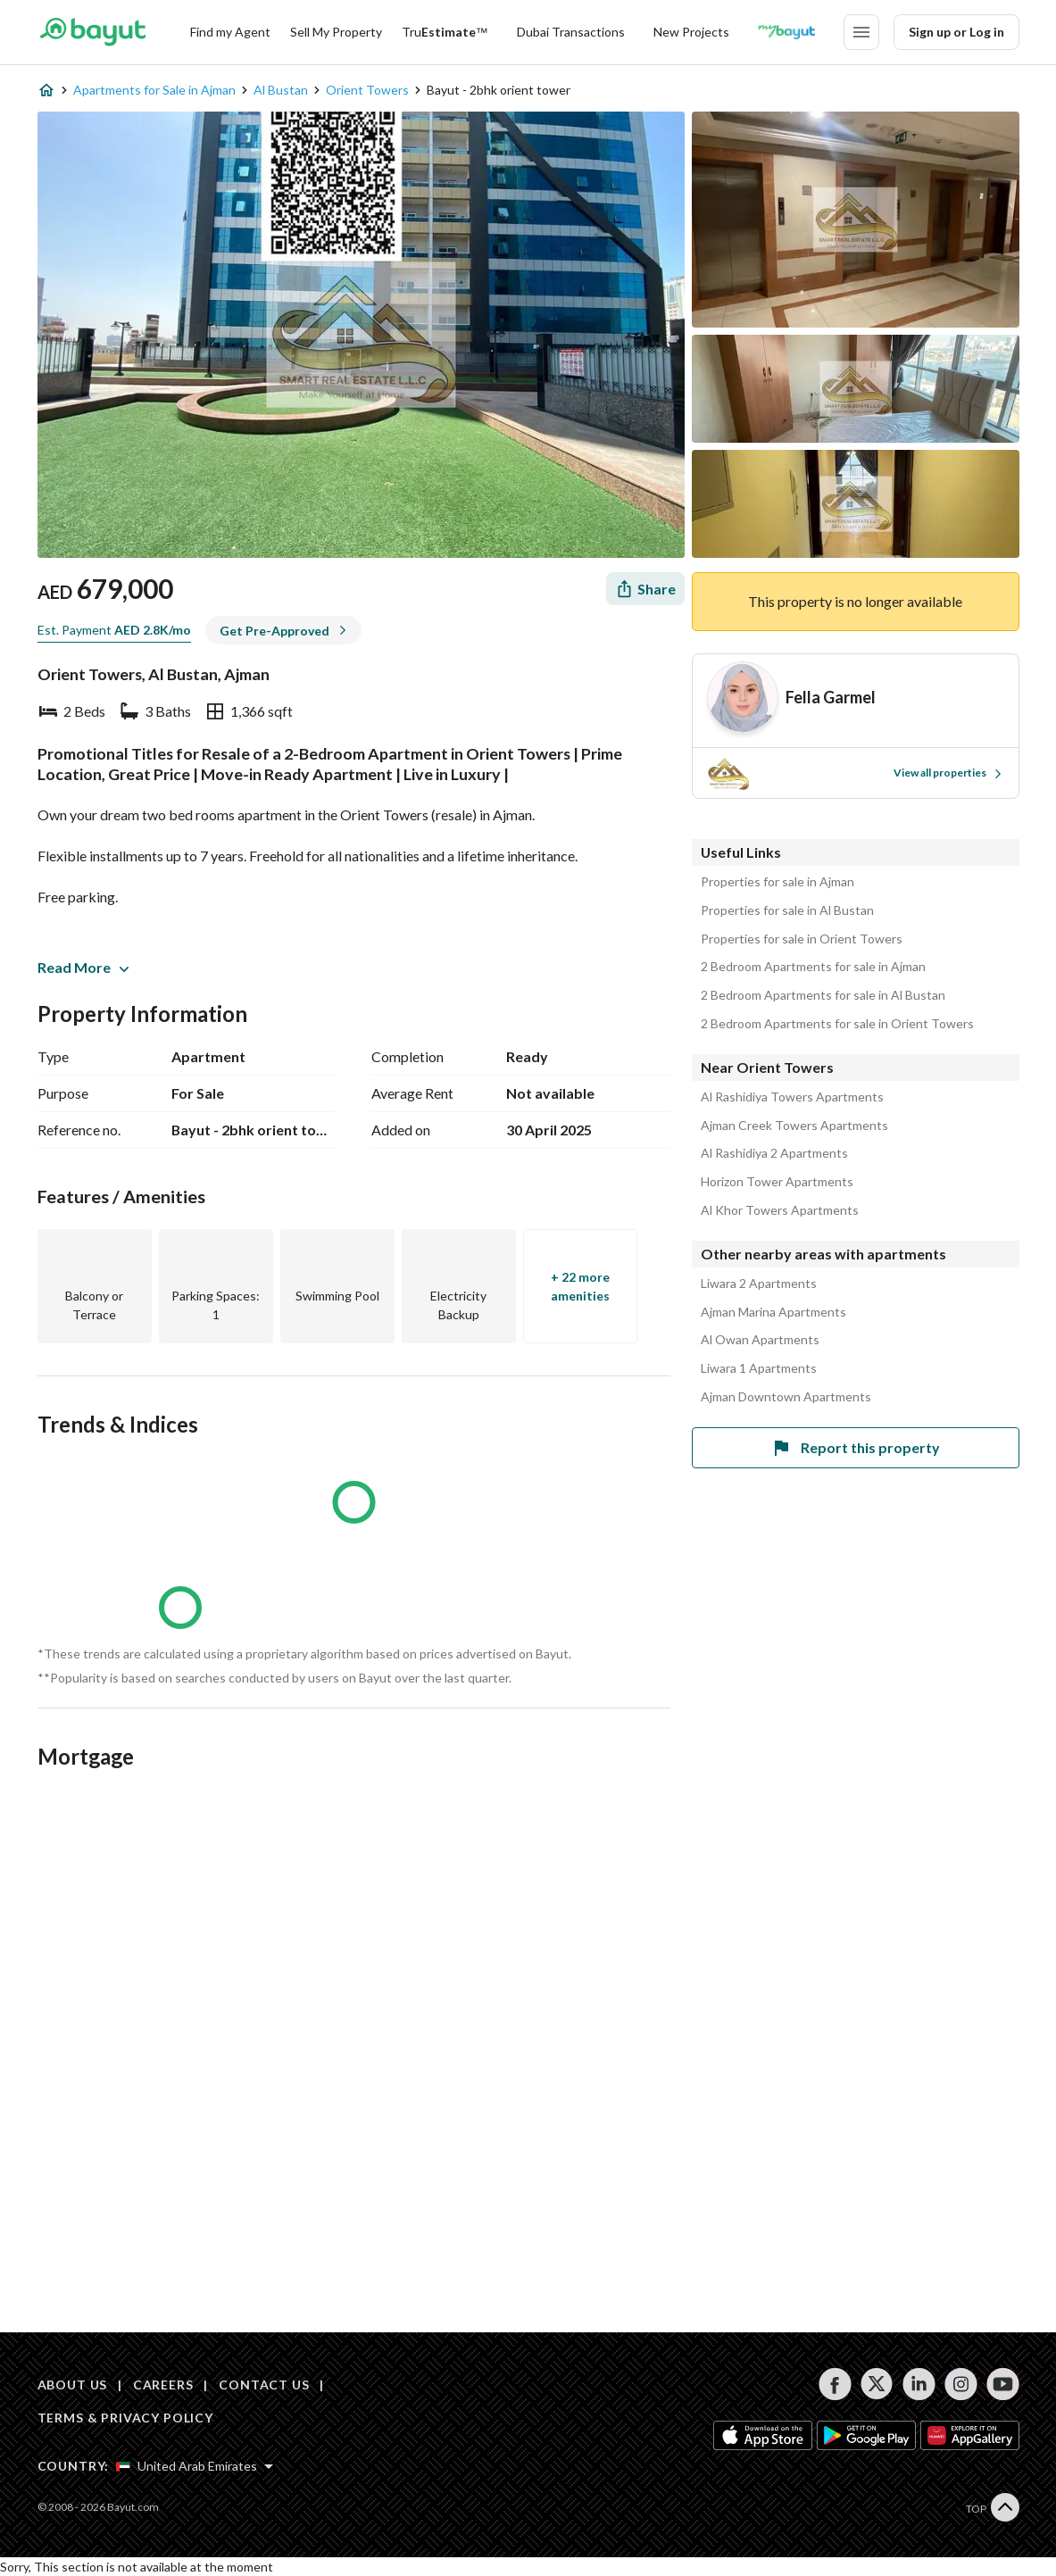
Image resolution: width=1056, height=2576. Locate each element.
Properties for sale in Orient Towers (801, 939)
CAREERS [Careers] (163, 2384)
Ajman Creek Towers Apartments (794, 1125)
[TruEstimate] (445, 32)
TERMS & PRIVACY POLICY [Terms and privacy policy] (125, 2417)
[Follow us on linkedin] (918, 2384)
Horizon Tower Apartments (777, 1182)
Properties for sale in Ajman (777, 882)
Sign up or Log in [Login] (956, 31)
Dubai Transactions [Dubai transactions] (571, 31)
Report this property (855, 1447)
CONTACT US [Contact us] (264, 2384)
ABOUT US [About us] (72, 2384)
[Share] (645, 588)
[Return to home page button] (93, 32)
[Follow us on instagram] (960, 2384)
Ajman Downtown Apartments (786, 1397)
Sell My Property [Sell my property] (336, 31)
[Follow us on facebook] (835, 2384)
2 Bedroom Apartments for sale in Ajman (813, 967)
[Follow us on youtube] (1002, 2384)
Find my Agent (230, 31)
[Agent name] (831, 698)
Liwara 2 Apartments (759, 1283)
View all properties (948, 772)
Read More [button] (83, 967)
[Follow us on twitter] (877, 2384)
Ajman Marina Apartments (773, 1312)
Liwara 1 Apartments (759, 1368)
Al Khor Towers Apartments (780, 1210)
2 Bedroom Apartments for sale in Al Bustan (823, 995)
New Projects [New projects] (691, 31)
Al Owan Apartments (760, 1340)
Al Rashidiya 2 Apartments (774, 1153)
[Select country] (194, 2466)
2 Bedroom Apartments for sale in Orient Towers (837, 1024)
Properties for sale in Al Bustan (787, 910)
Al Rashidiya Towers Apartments (792, 1097)
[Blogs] (786, 32)
